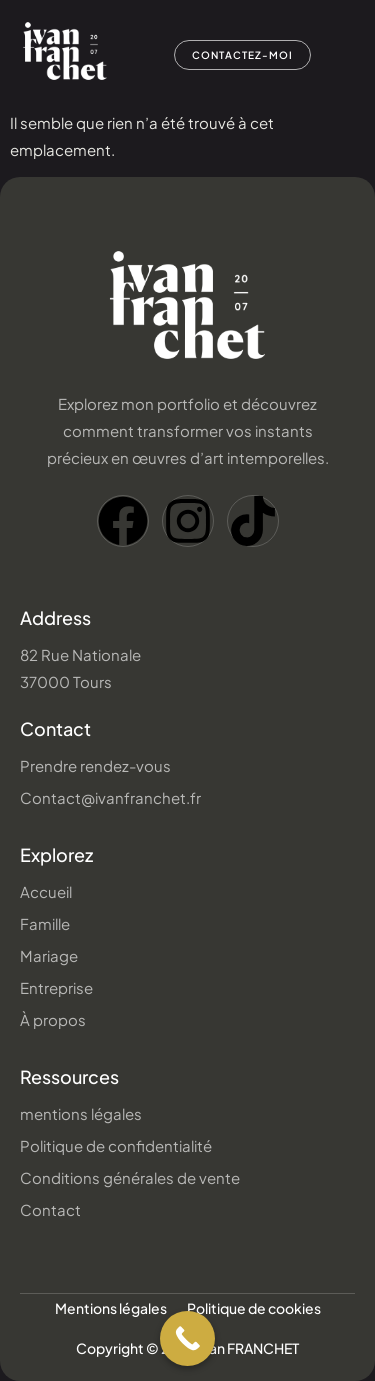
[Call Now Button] (187, 1338)
